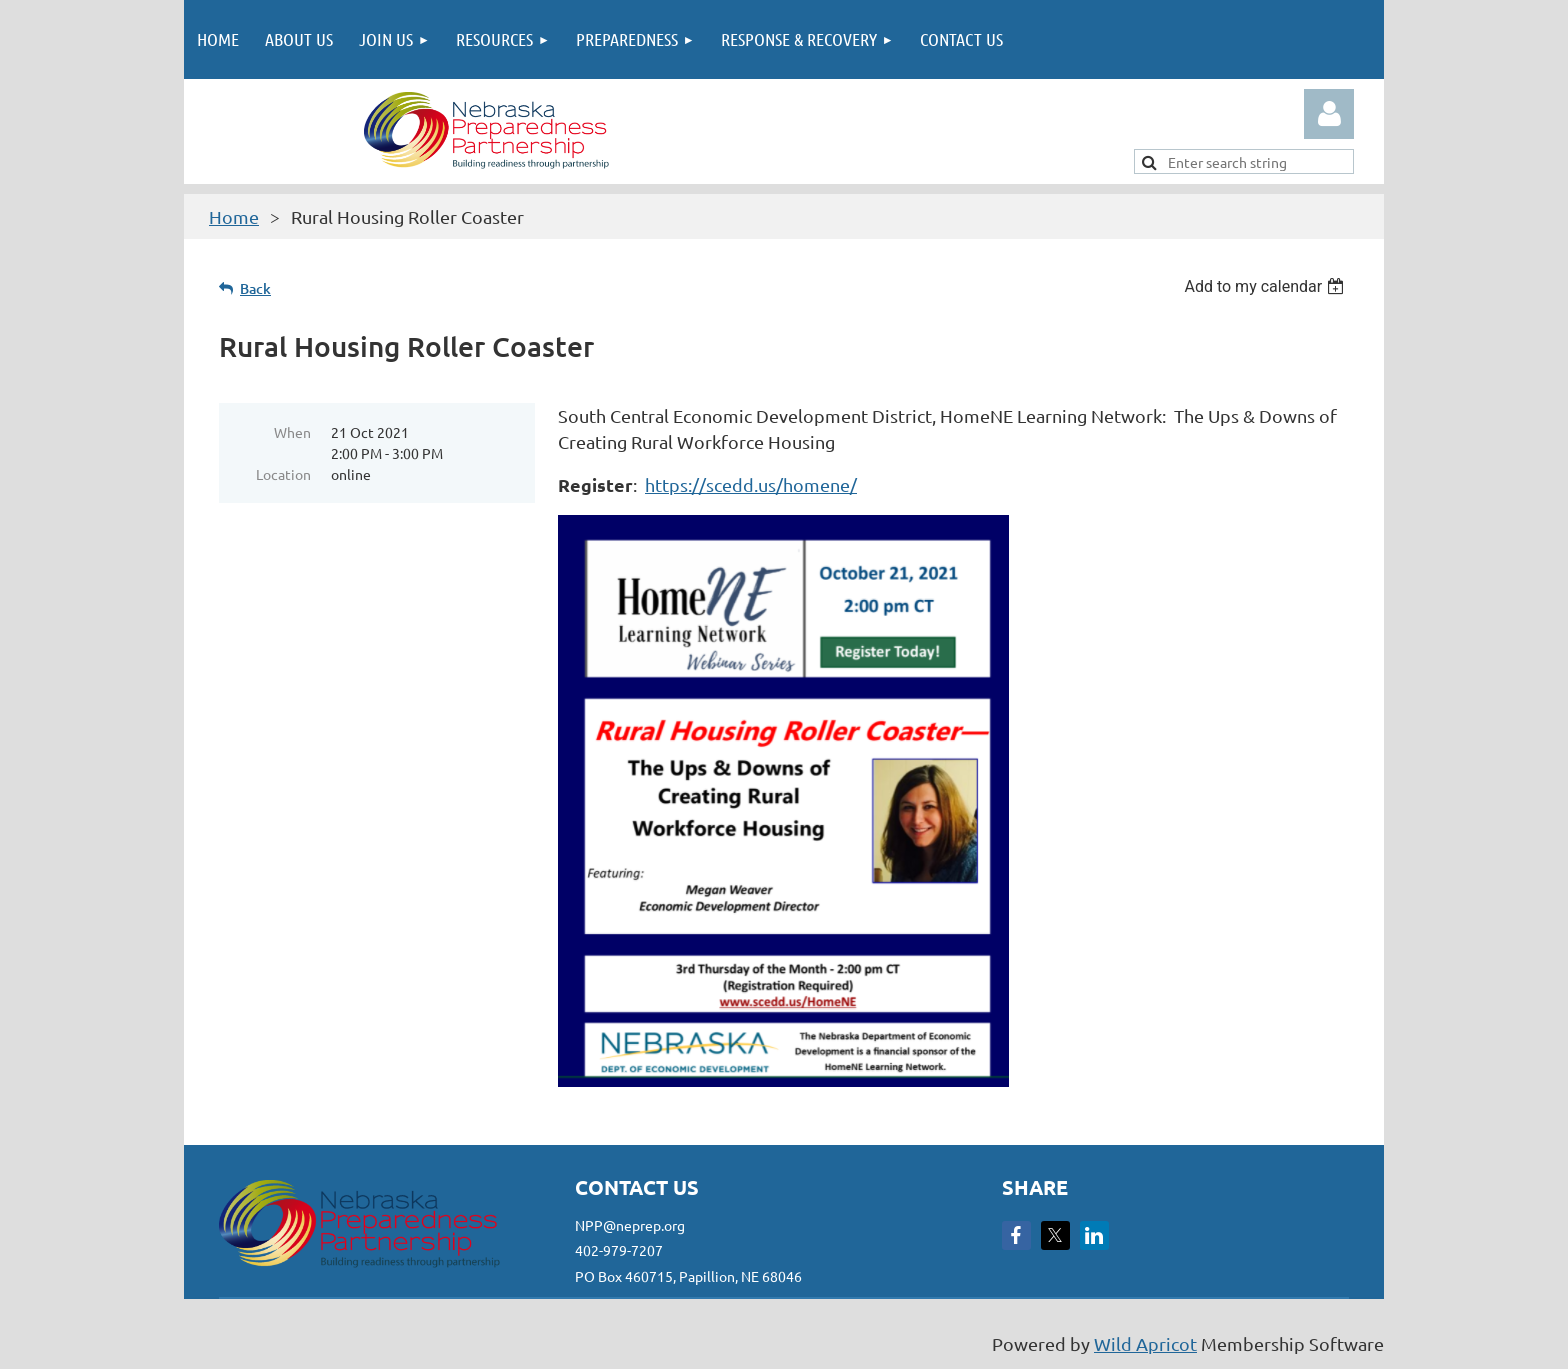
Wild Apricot (1145, 1343)
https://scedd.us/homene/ (751, 484)
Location (283, 474)
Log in (1329, 114)
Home (234, 216)
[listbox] (1266, 286)
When (292, 432)
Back (255, 288)
